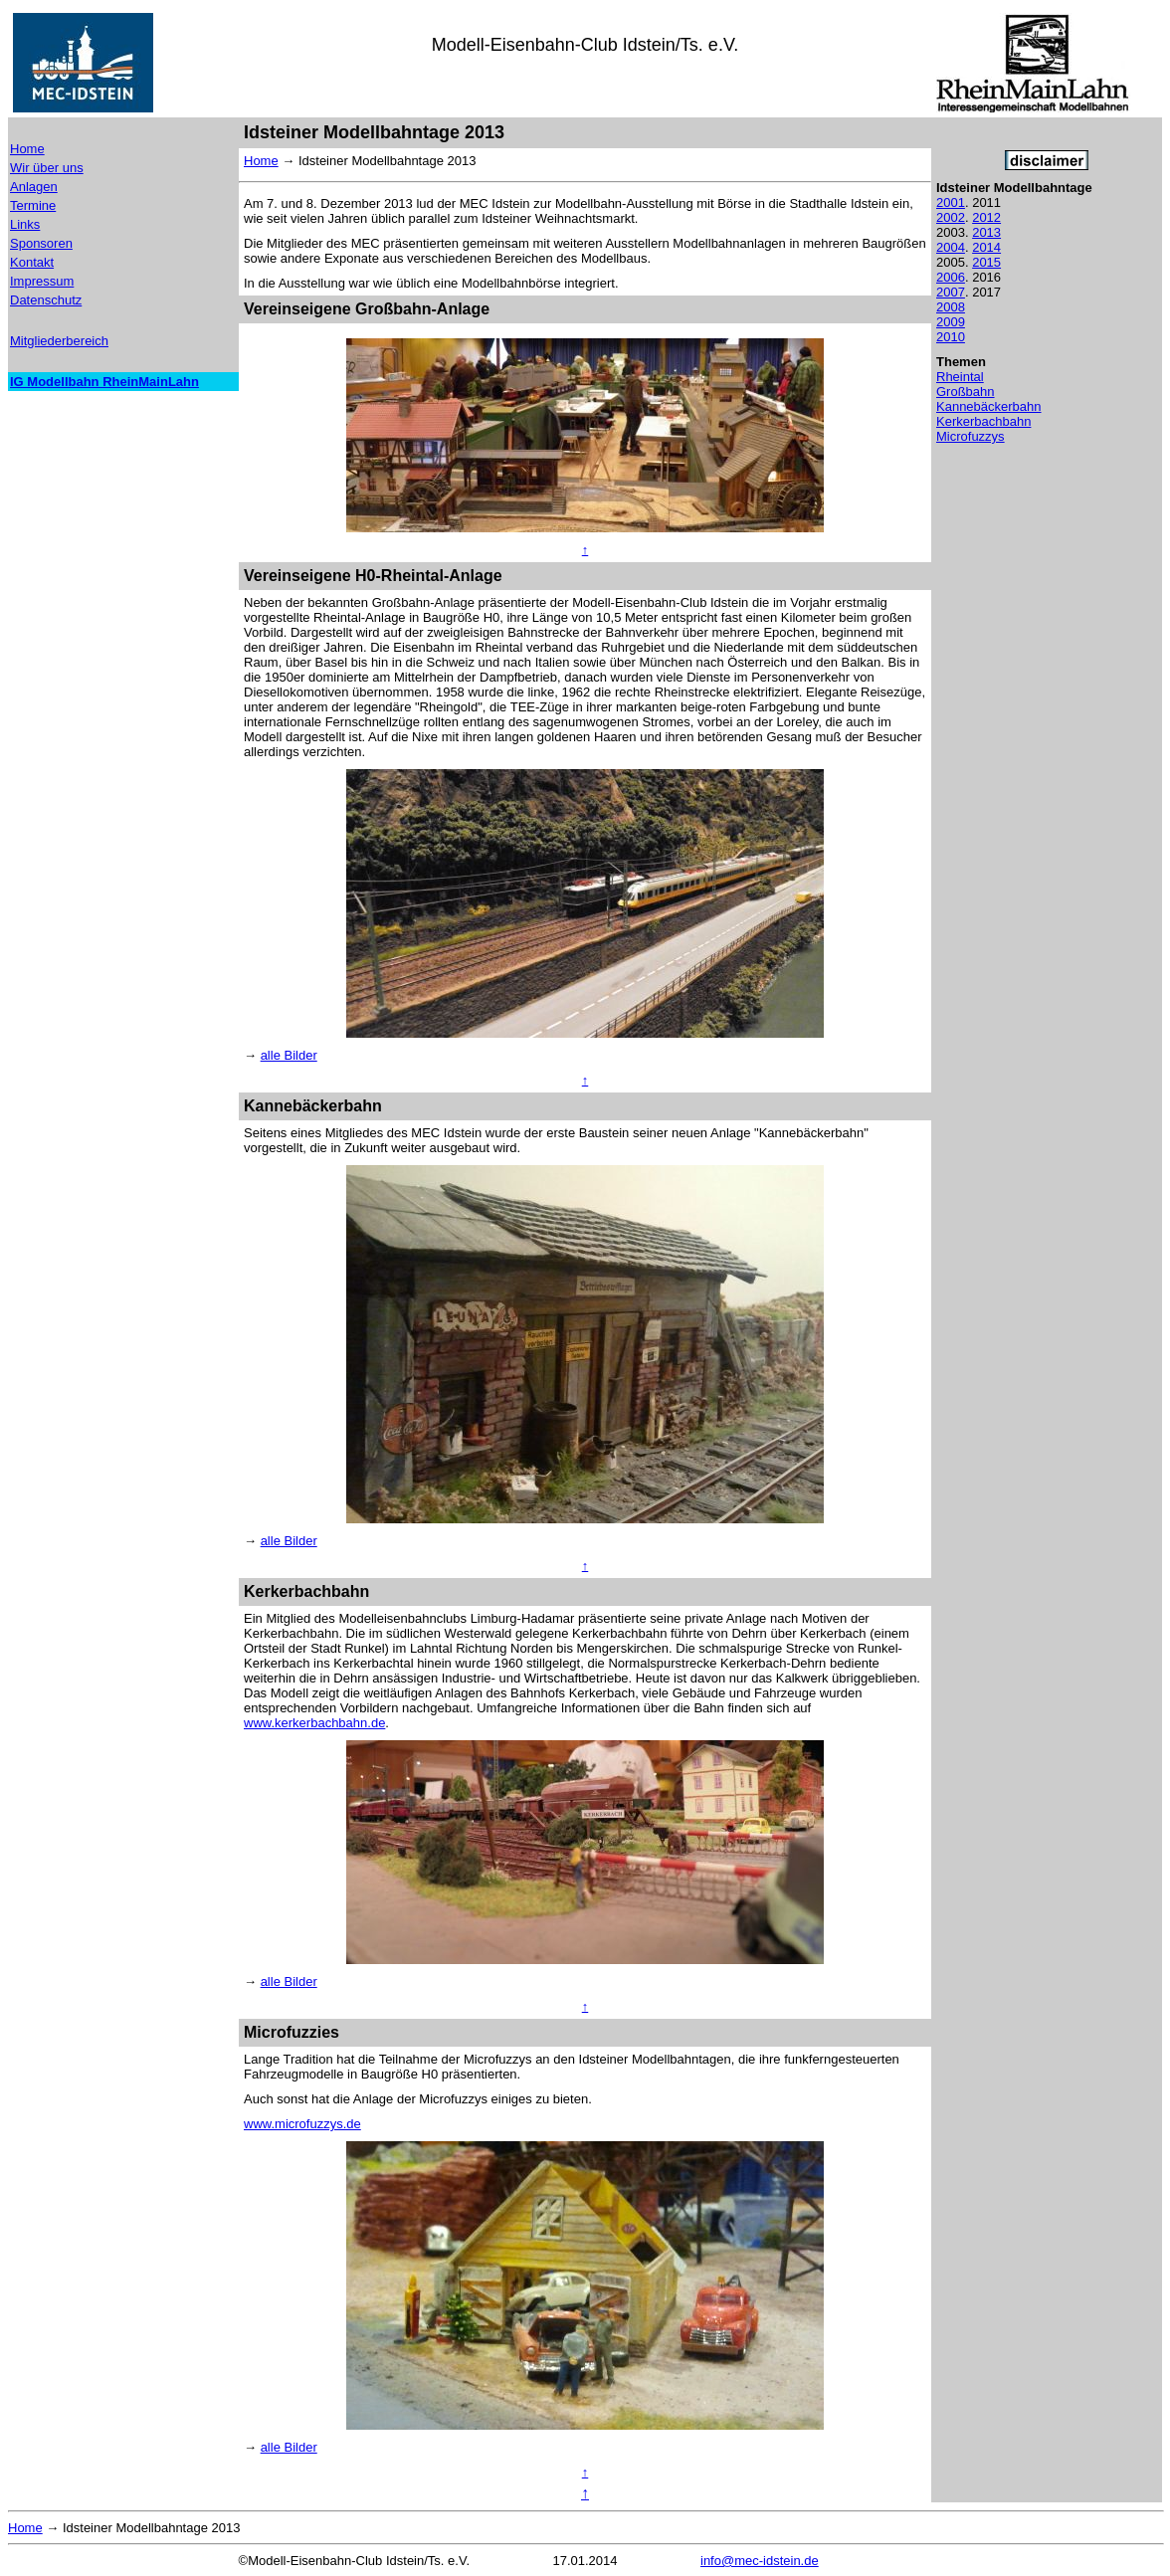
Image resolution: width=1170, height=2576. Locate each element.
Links (25, 224)
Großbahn (965, 391)
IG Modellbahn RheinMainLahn (104, 381)
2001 (950, 202)
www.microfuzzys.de (302, 2123)
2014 (986, 247)
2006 (950, 277)
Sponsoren (41, 243)
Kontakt (32, 262)
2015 (986, 262)
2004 (950, 247)
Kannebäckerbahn (989, 406)
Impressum (42, 281)
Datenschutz (46, 300)
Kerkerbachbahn (983, 421)
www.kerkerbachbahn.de (314, 1722)
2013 (986, 232)
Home (27, 148)
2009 (950, 321)
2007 (950, 292)
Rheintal (960, 376)
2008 (950, 306)
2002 (950, 217)
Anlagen (34, 186)
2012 (986, 217)
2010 (950, 336)
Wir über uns (47, 167)
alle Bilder (289, 1055)
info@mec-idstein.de (759, 2560)
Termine (33, 205)
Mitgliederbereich (59, 340)
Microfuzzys (970, 436)
